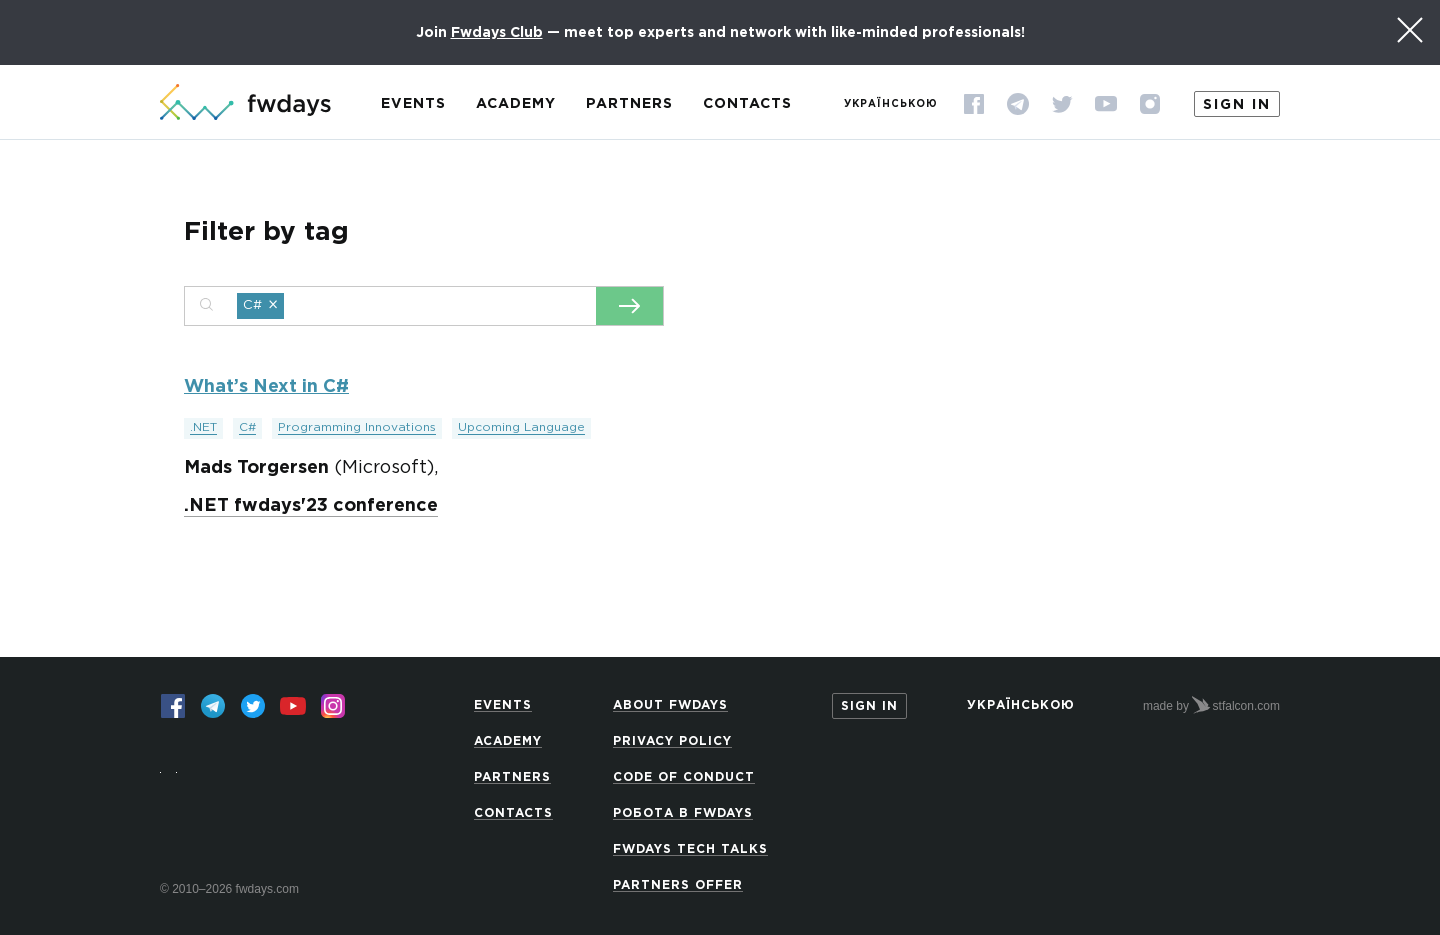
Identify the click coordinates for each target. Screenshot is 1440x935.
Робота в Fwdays (683, 813)
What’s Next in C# (266, 387)
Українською (891, 104)
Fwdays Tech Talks (690, 849)
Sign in (1237, 105)
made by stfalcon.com (1211, 705)
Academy (516, 104)
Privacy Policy (672, 741)
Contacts (747, 104)
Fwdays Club (497, 33)
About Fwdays (670, 705)
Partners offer (678, 885)
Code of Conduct (684, 777)
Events (413, 104)
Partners (629, 104)
